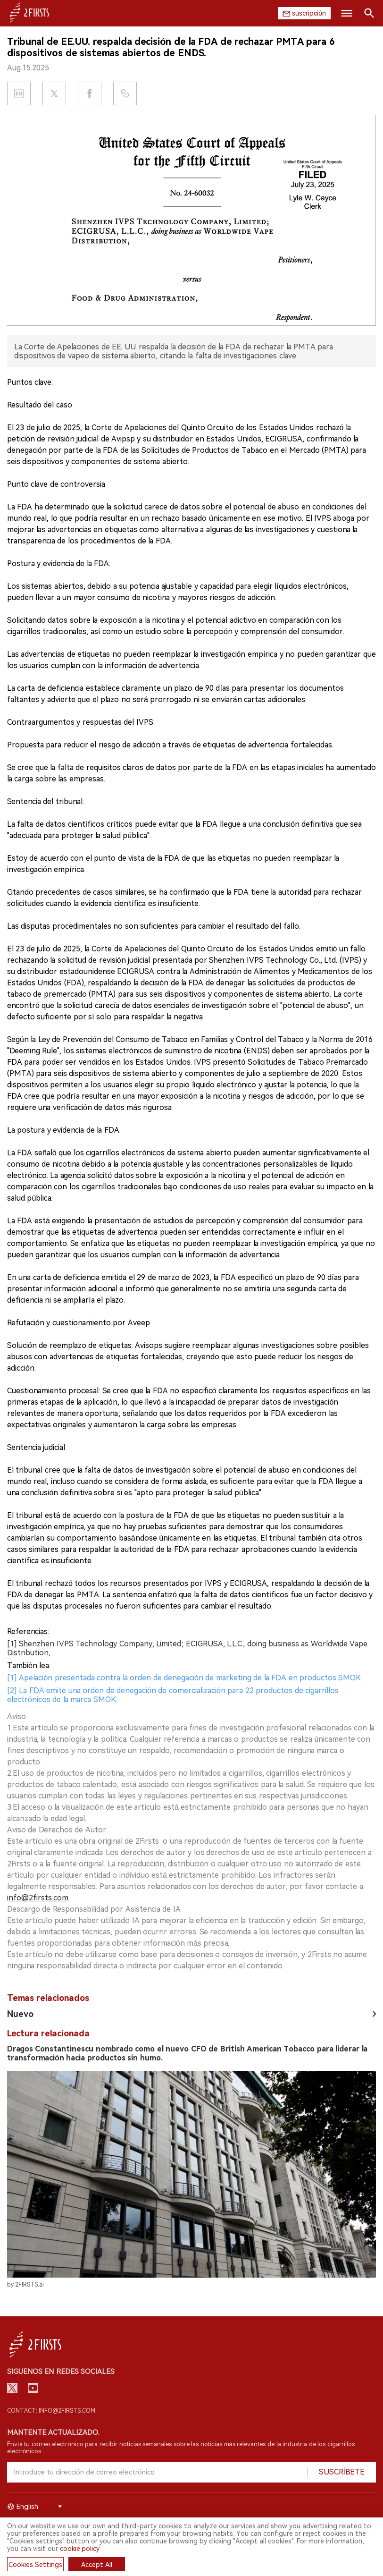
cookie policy (80, 2548)
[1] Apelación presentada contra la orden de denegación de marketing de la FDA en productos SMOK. (184, 1677)
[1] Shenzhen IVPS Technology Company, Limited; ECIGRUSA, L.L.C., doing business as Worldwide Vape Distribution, (187, 1648)
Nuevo (20, 2014)
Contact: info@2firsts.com (51, 2410)
